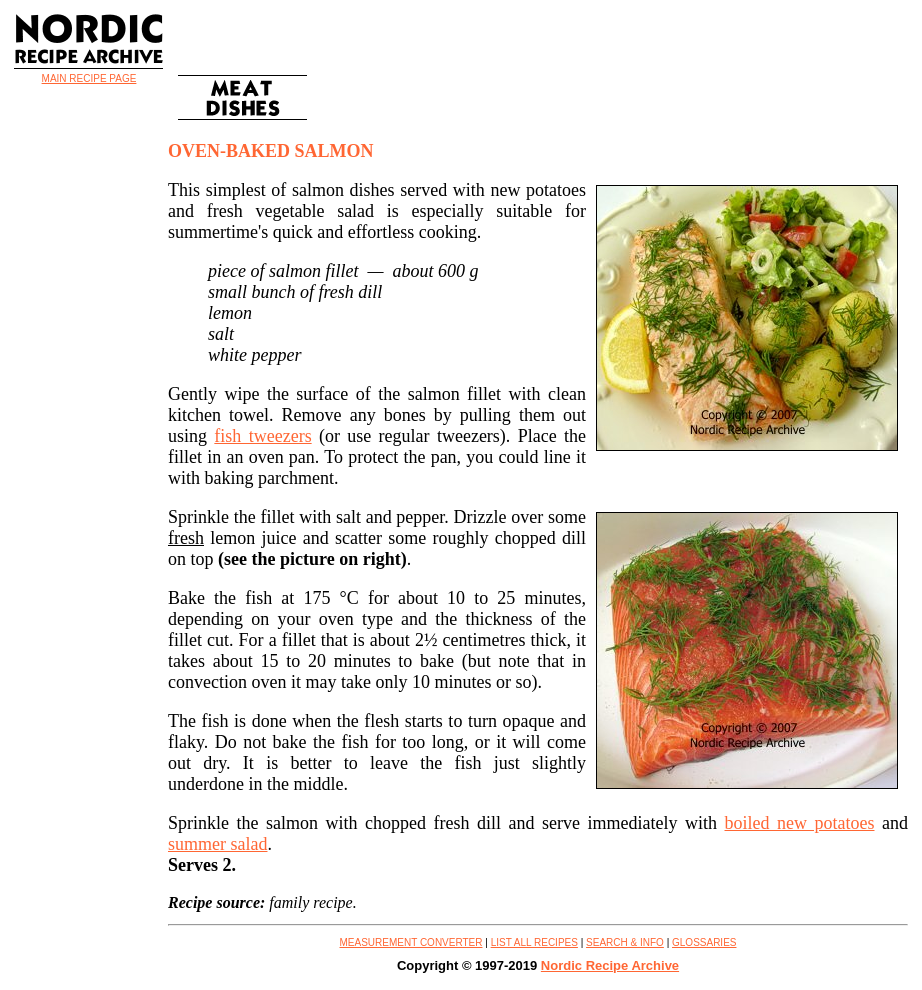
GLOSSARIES (704, 942)
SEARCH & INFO (625, 942)
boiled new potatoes (800, 823)
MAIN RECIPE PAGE (89, 78)
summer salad (217, 844)
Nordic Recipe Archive (610, 965)
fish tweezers (262, 436)
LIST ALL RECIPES (534, 942)
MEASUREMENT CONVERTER (411, 942)
